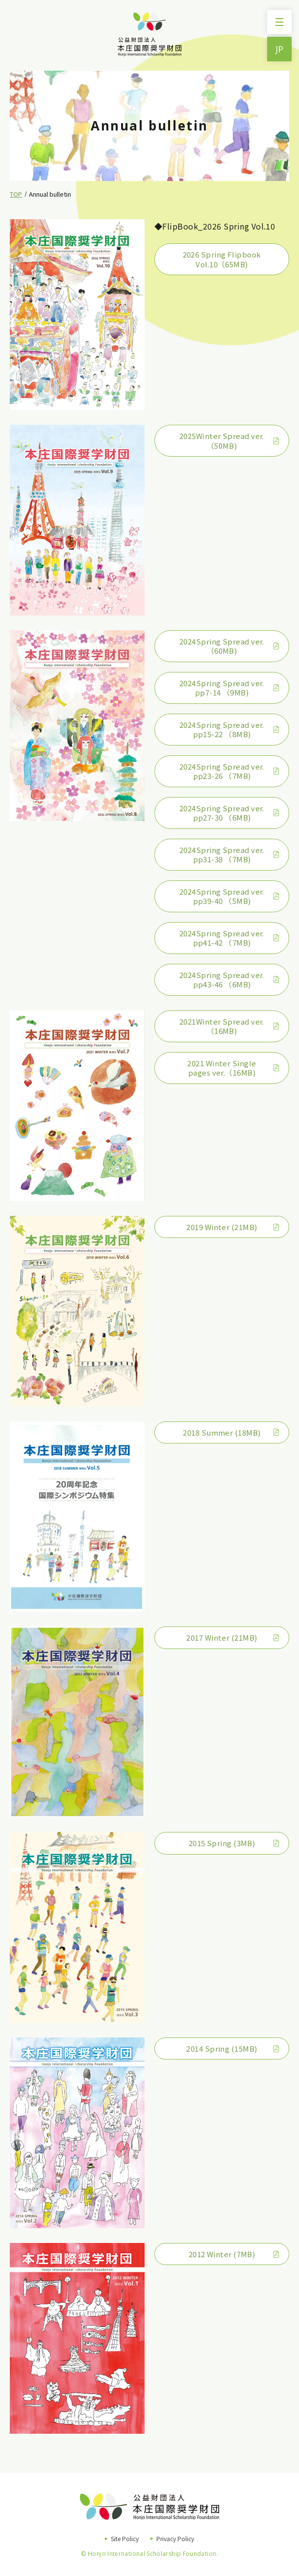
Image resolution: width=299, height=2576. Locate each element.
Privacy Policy (175, 2538)
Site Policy (125, 2538)
